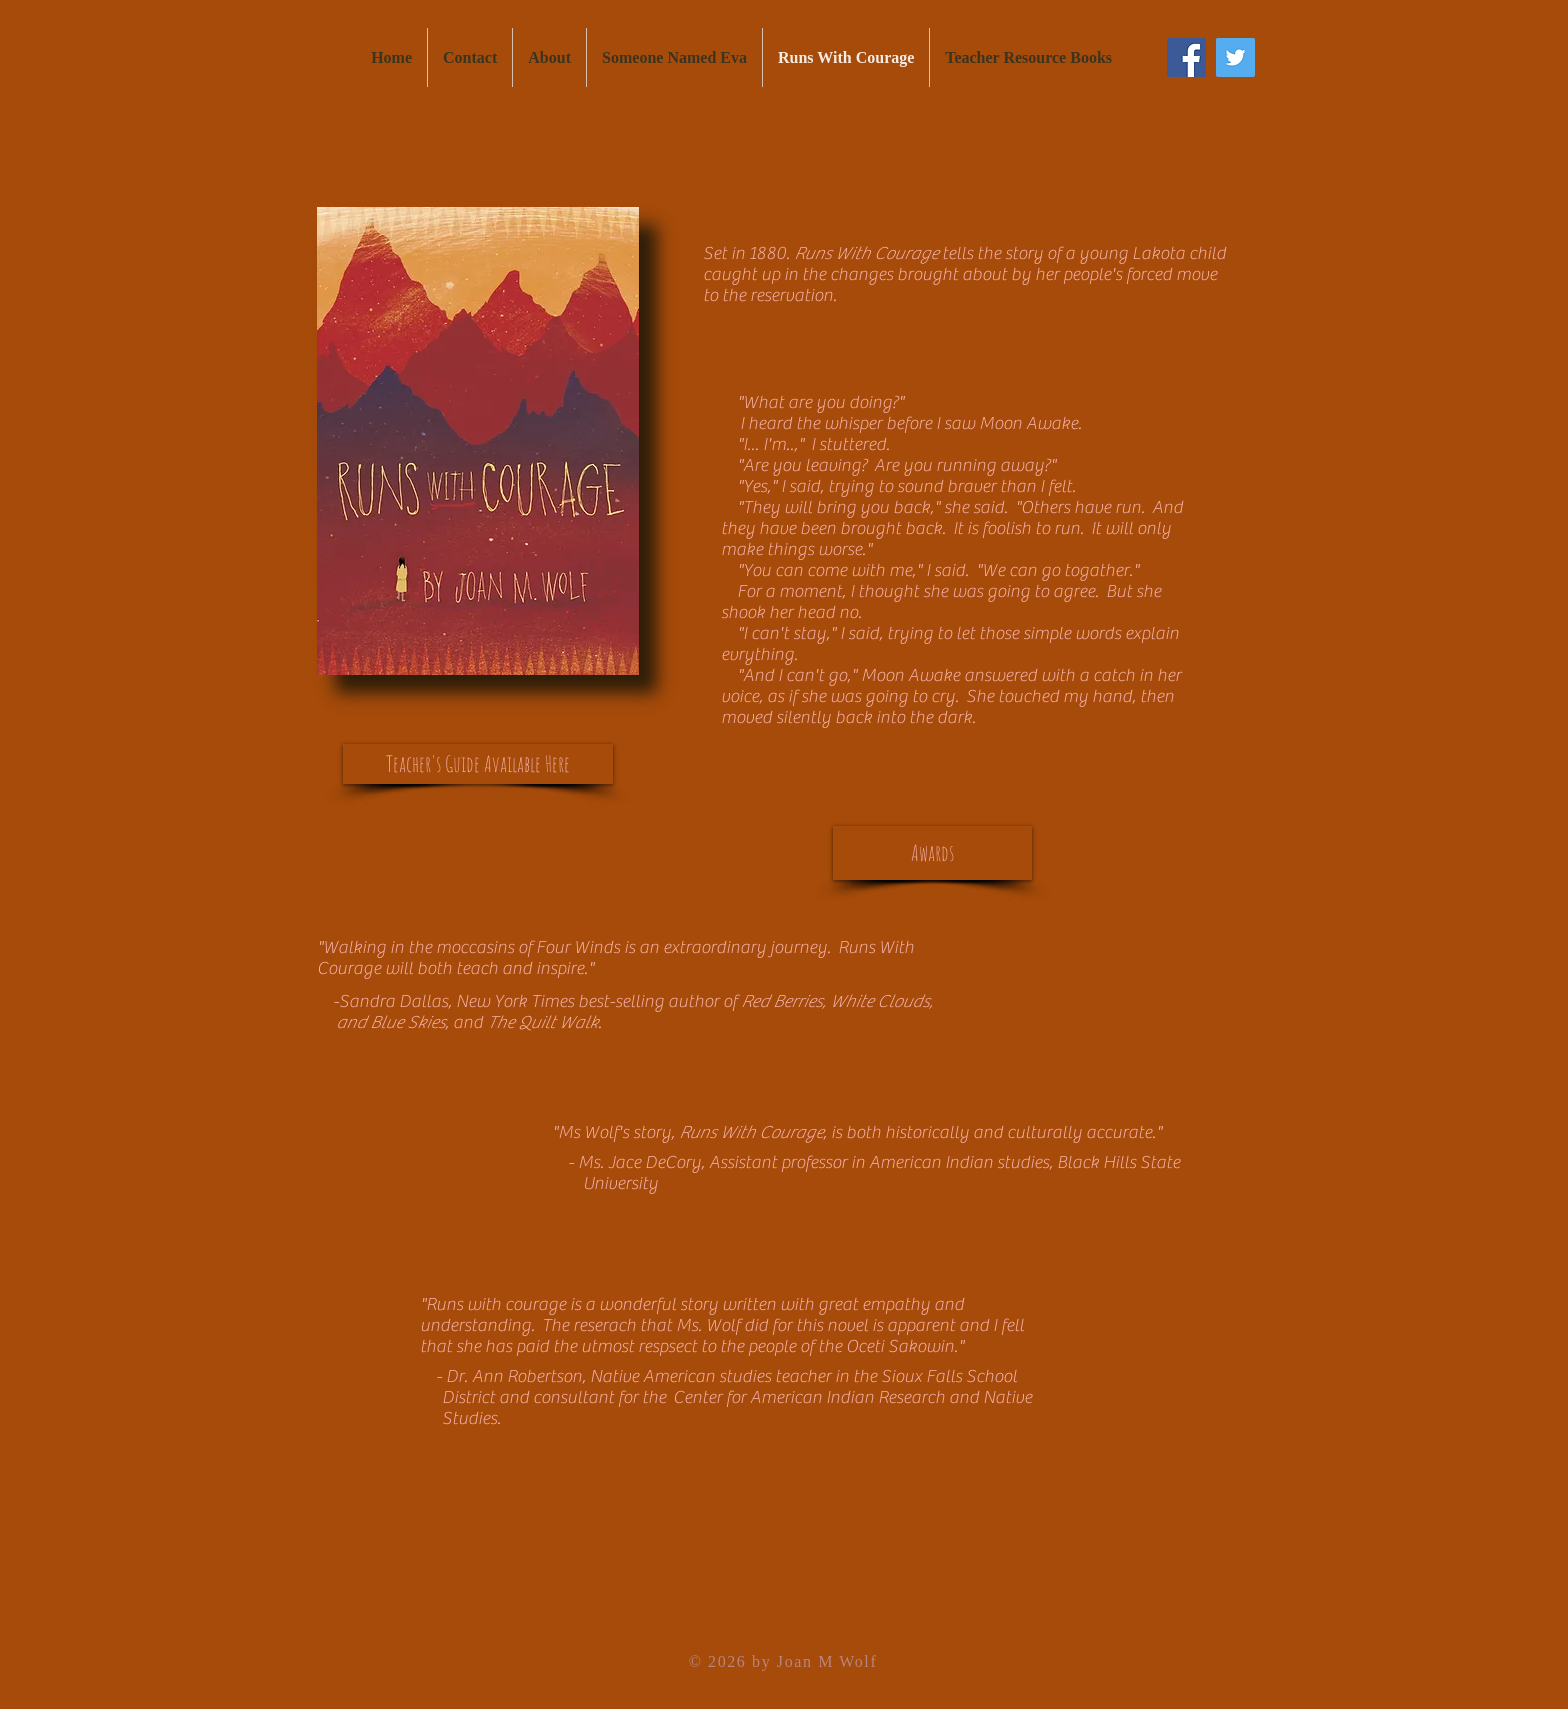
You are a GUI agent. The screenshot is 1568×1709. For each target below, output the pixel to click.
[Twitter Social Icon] (1235, 57)
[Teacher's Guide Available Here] (478, 764)
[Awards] (932, 853)
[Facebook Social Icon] (1186, 57)
